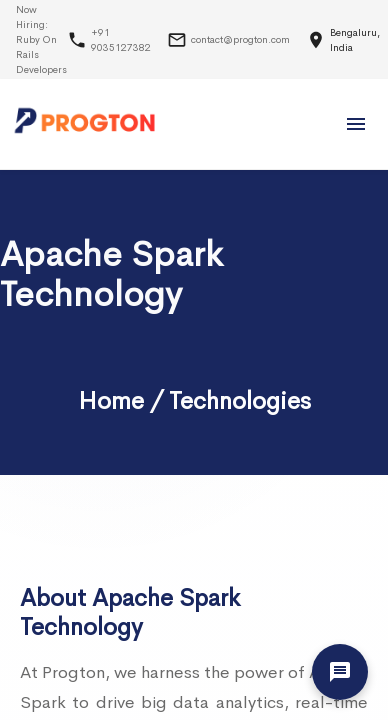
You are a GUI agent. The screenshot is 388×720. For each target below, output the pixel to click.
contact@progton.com (240, 39)
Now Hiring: (41, 39)
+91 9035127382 (121, 40)
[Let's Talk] (340, 672)
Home (111, 401)
